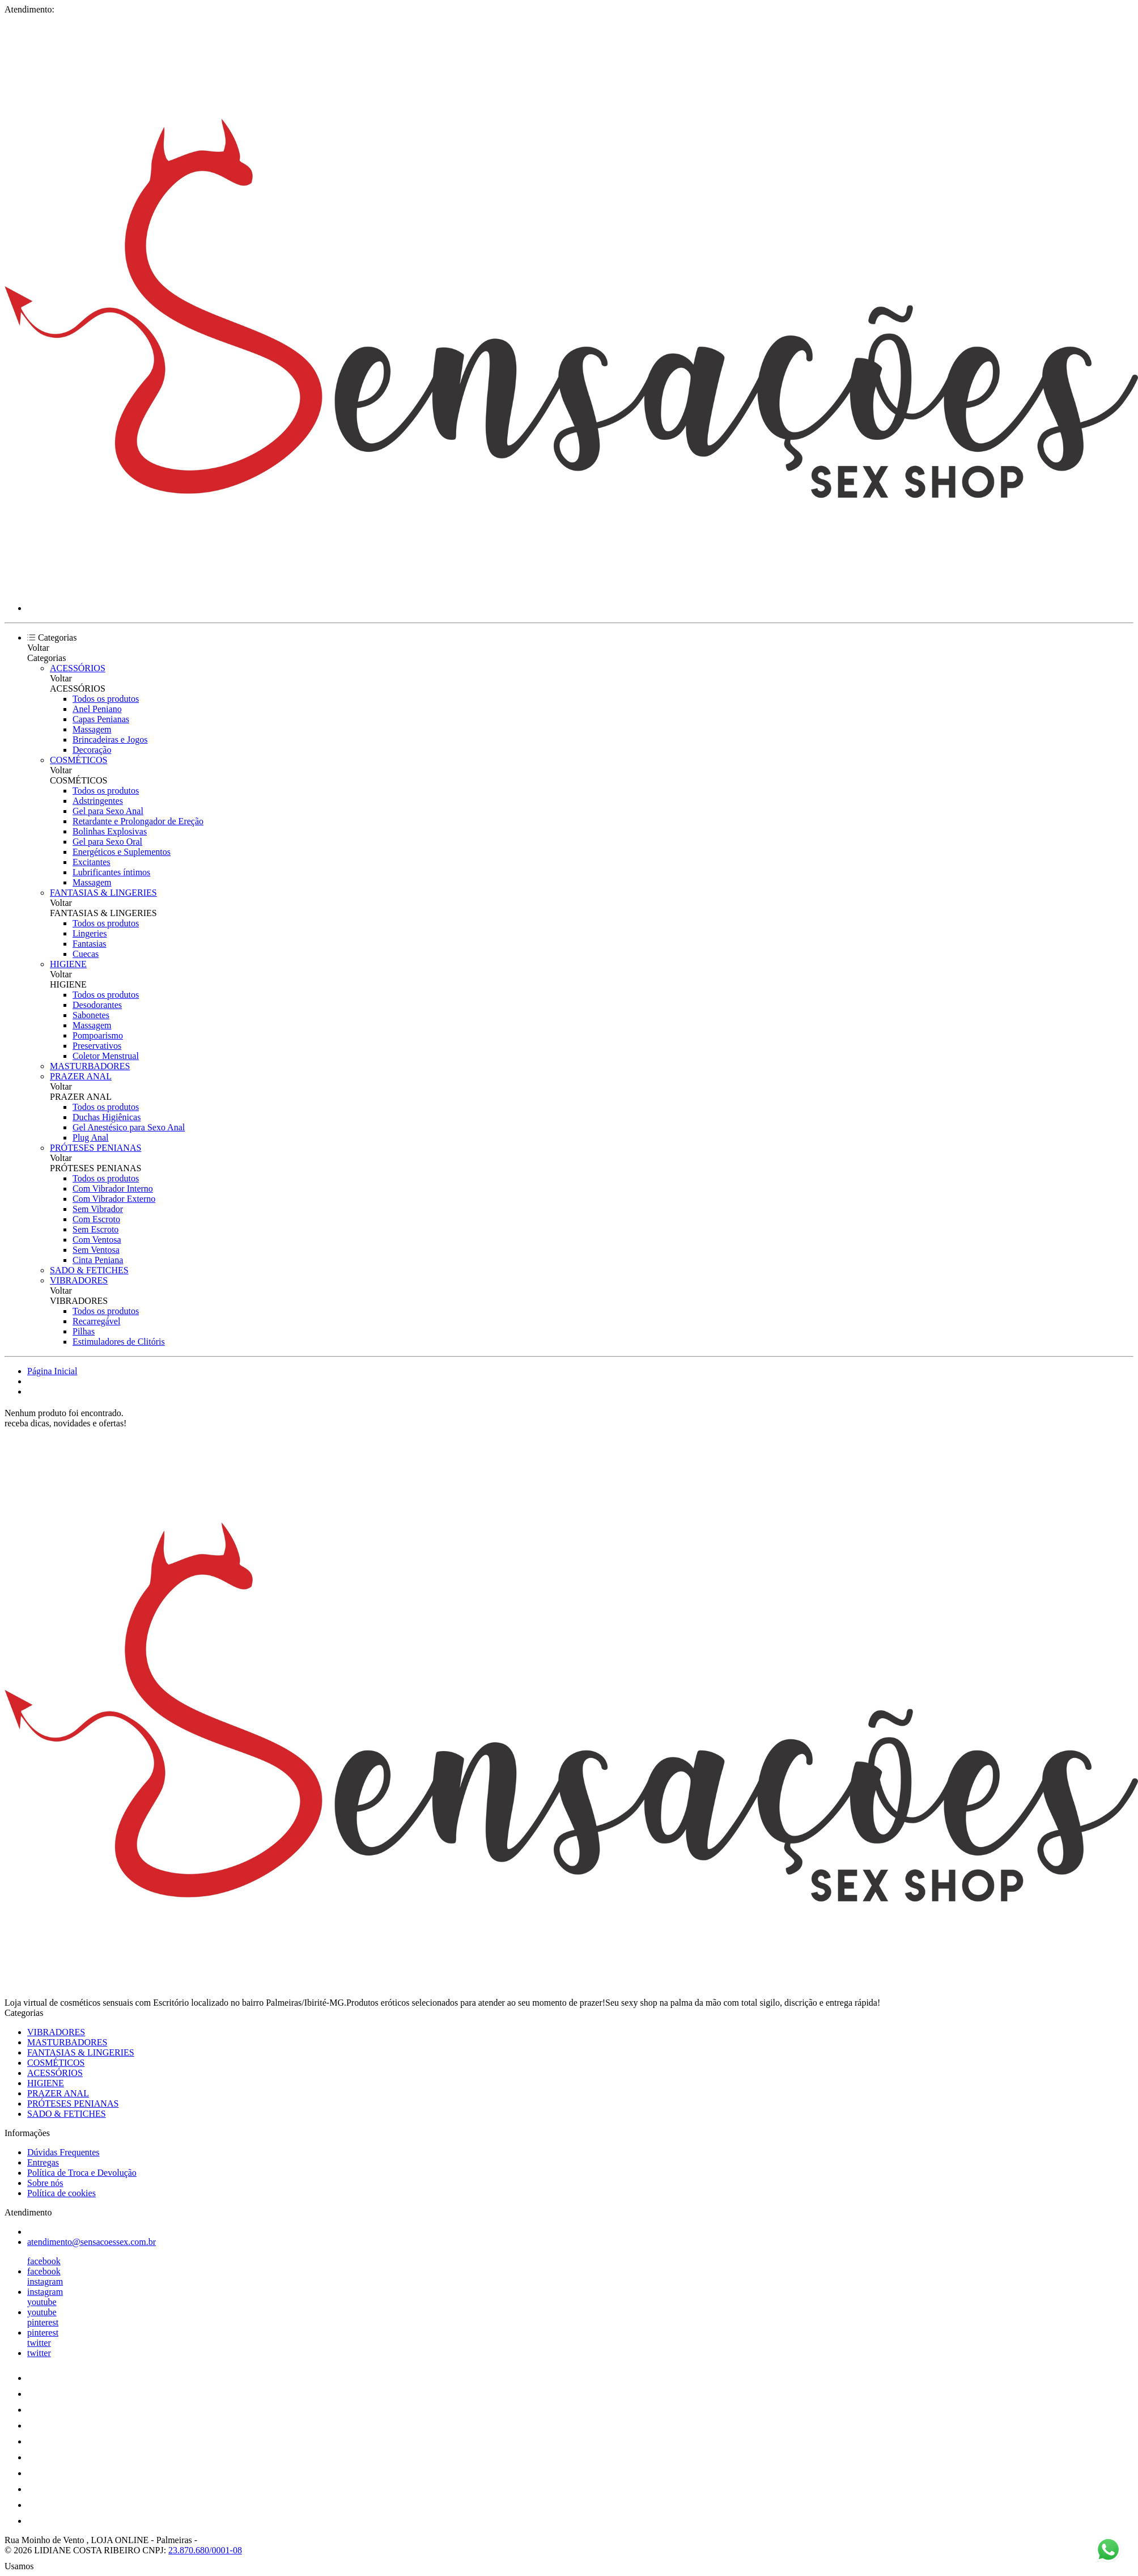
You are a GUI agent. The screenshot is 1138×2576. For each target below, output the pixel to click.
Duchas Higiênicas (107, 1117)
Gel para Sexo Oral (107, 841)
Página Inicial (52, 1371)
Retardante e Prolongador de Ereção (138, 821)
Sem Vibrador (98, 1209)
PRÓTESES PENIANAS (95, 1148)
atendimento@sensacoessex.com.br (91, 2242)
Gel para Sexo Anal (108, 811)
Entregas (43, 2162)
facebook (44, 2261)
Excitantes (92, 862)
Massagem (92, 729)
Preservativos (97, 1045)
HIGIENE (68, 964)
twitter (39, 2343)
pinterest (42, 2322)
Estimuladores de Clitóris (119, 1341)
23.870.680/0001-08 (205, 2550)
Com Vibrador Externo (114, 1199)
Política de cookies (61, 2193)
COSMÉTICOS (78, 760)
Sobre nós (45, 2183)
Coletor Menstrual (106, 1056)
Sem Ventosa (96, 1250)
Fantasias (90, 943)
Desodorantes (97, 1005)
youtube (42, 2302)
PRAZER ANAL (81, 1076)
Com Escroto (96, 1219)
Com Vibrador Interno (113, 1188)
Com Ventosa (97, 1239)
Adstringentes (98, 801)
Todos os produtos (106, 699)
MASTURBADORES (90, 1066)
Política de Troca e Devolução (82, 2172)
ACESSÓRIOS (77, 668)
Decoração (92, 750)
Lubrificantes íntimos (111, 872)
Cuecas (86, 954)
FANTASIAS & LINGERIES (103, 892)
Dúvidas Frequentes (63, 2152)
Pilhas (84, 1331)
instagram (45, 2281)
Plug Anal (91, 1137)
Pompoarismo (98, 1035)
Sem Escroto (95, 1229)
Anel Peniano (97, 709)
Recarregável (96, 1321)
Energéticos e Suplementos (122, 852)
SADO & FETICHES (89, 1270)
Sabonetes (91, 1015)
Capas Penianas (101, 719)
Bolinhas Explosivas (110, 831)
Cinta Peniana (98, 1260)
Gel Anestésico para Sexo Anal (129, 1127)
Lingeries (90, 933)
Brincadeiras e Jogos (110, 739)
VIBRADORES (79, 1280)
